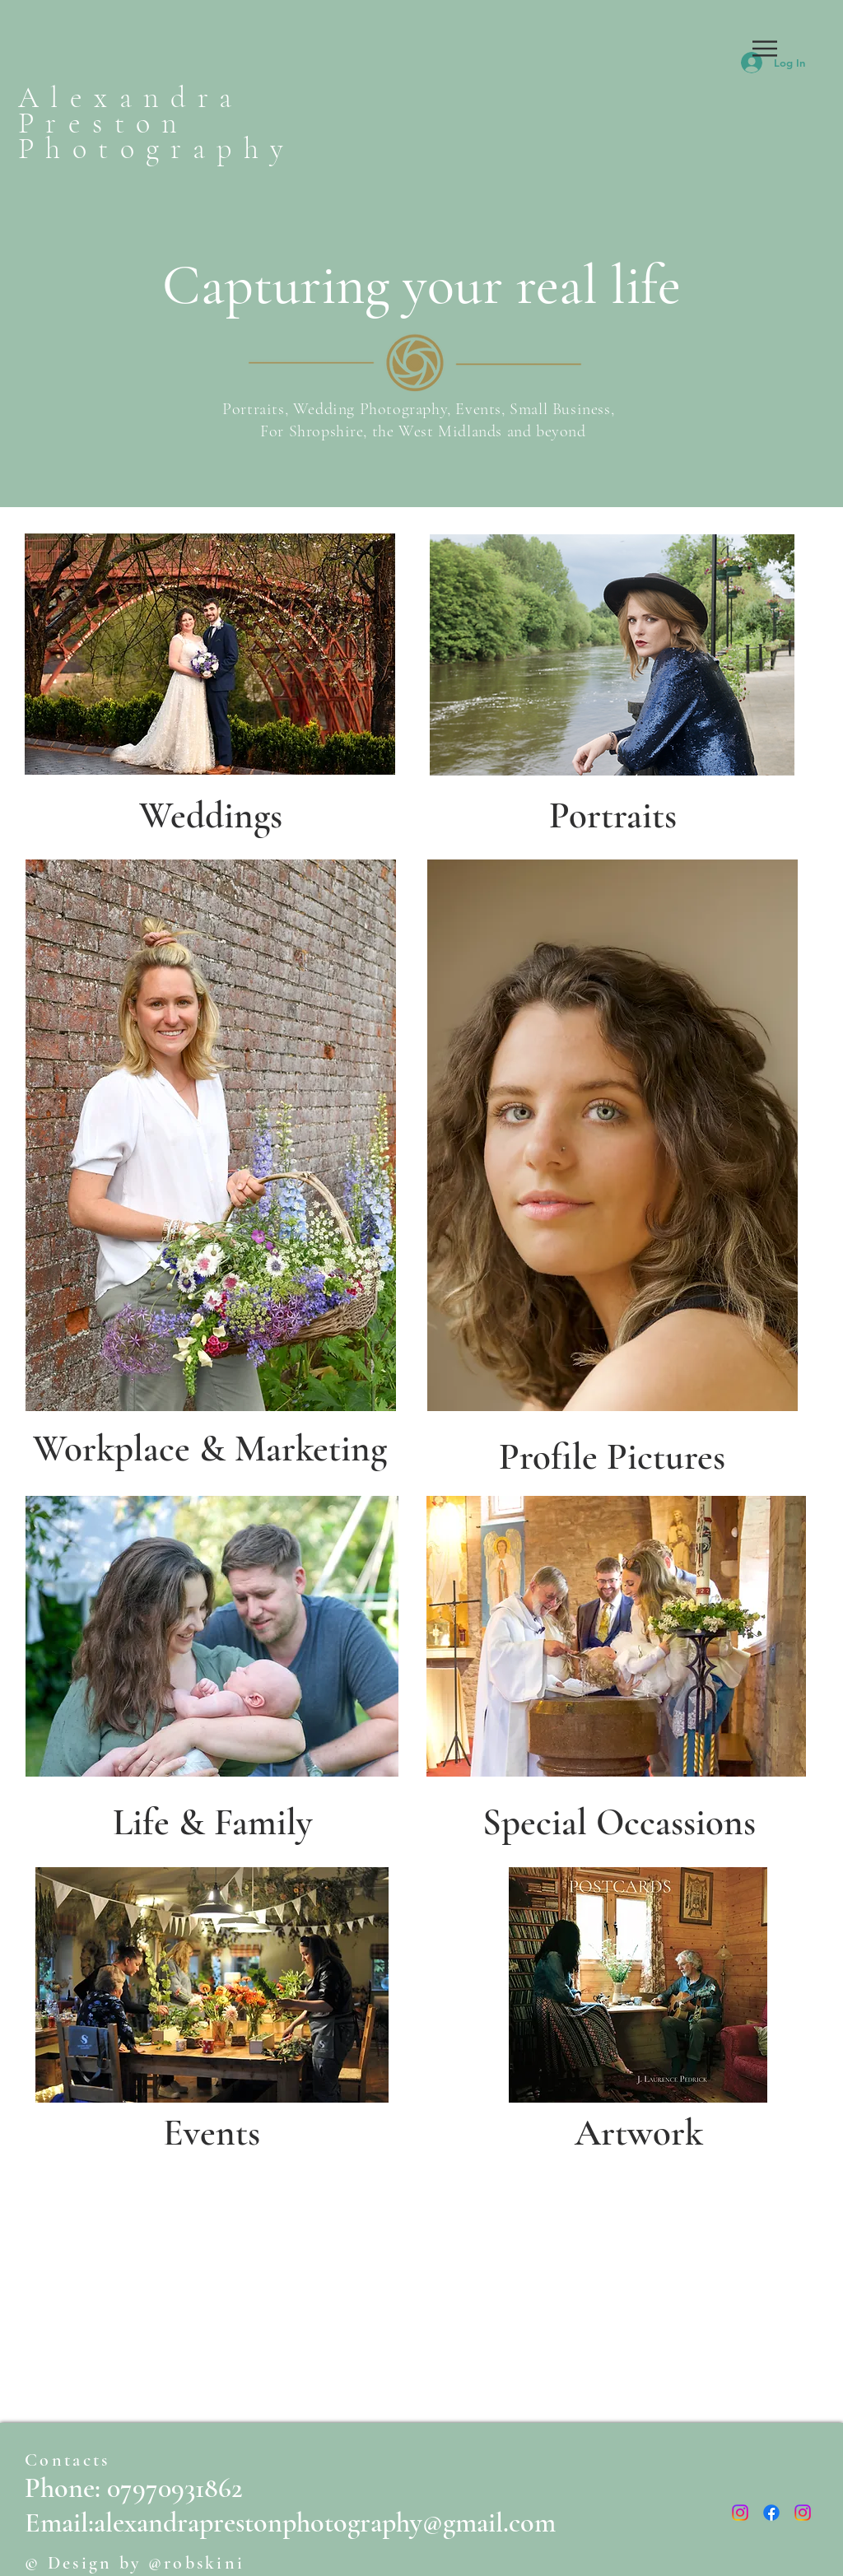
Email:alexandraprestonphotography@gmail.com (290, 2523)
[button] (764, 48)
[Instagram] (740, 2512)
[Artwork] (638, 2132)
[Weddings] (210, 815)
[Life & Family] (212, 1822)
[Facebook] (771, 2512)
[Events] (211, 2132)
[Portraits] (612, 815)
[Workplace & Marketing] (209, 1448)
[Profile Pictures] (612, 1456)
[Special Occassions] (619, 1821)
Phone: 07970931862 (134, 2488)
